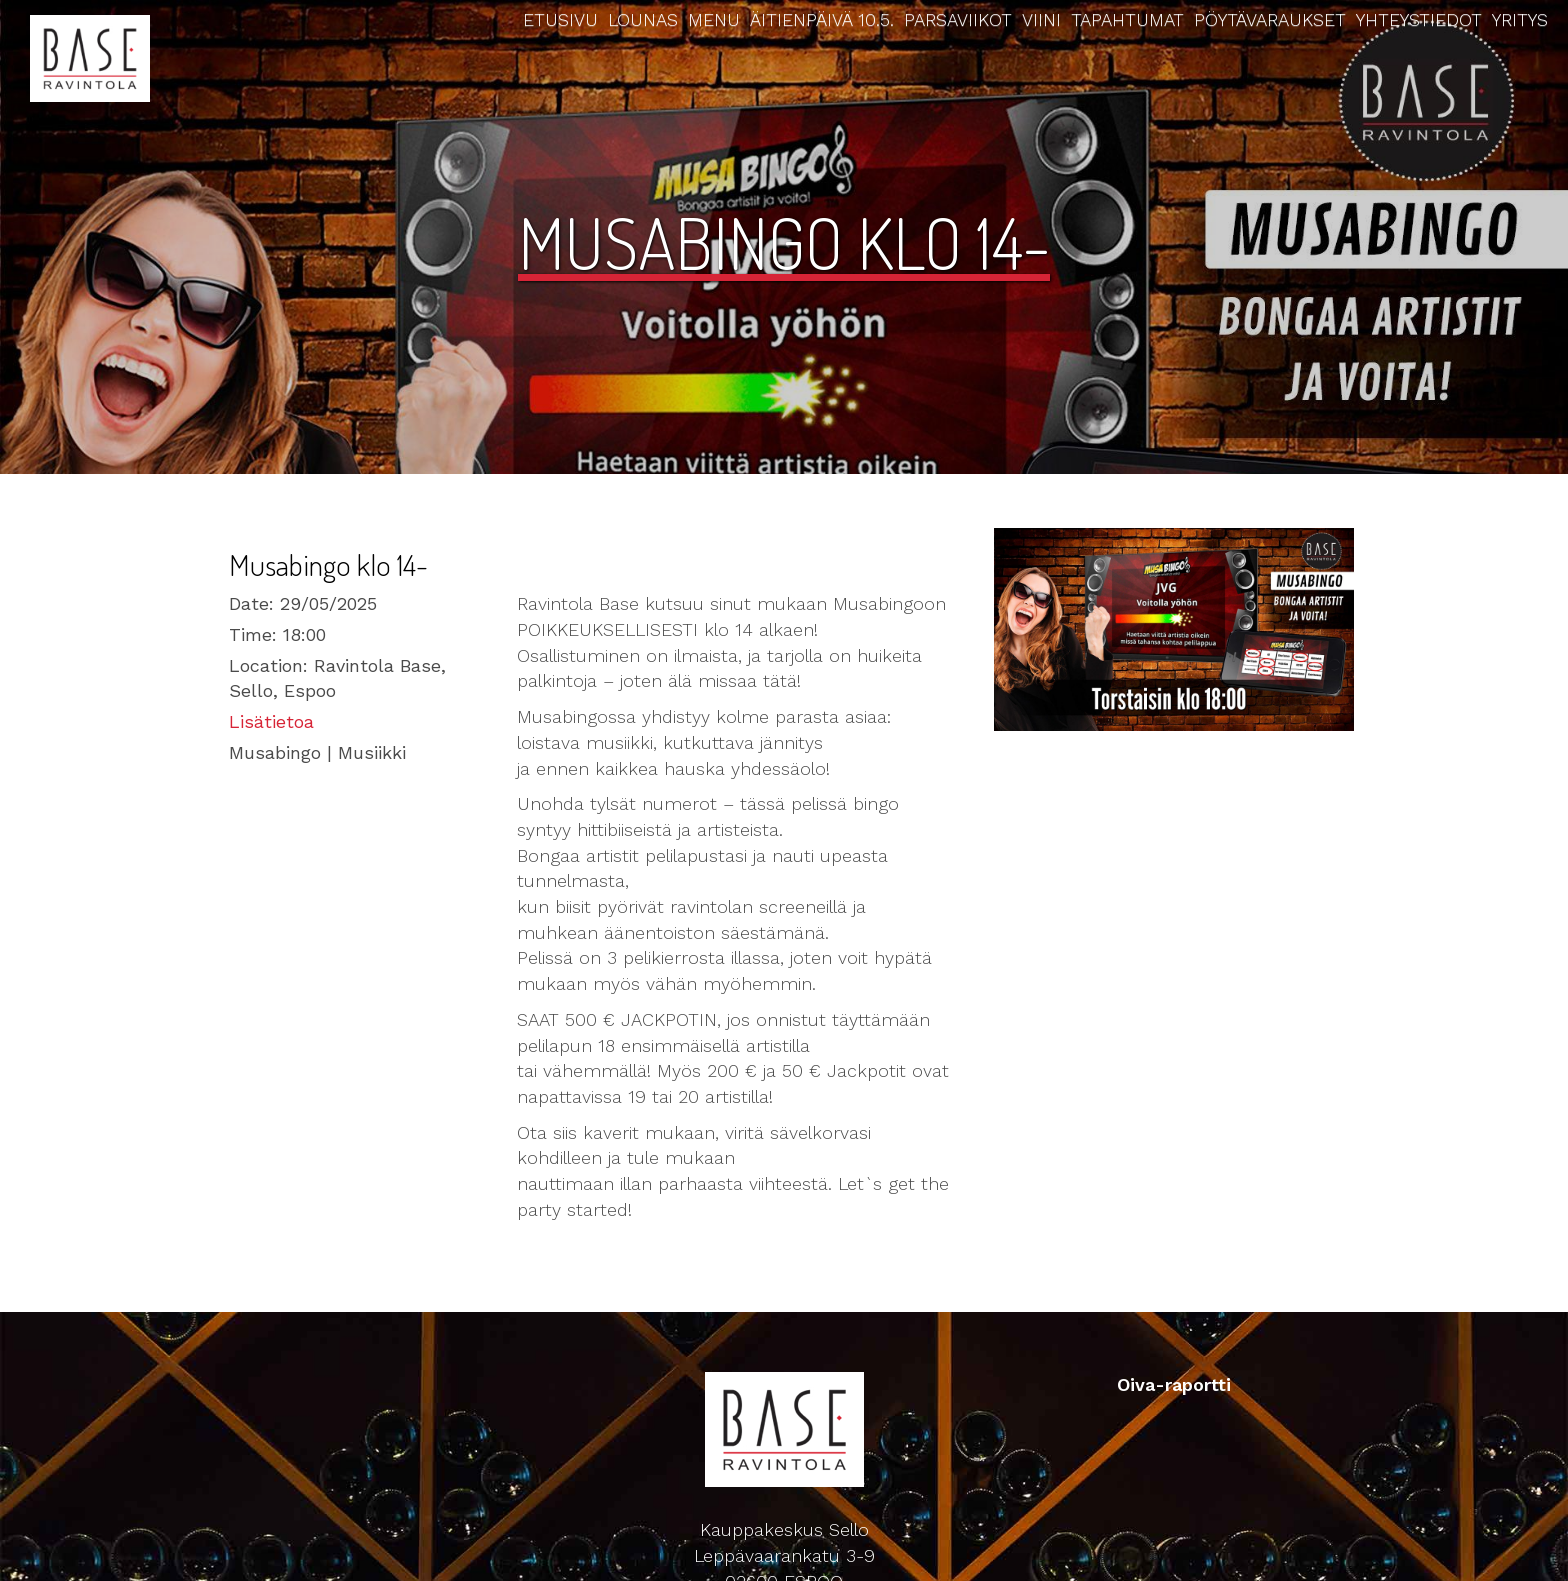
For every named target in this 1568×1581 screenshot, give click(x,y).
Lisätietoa (271, 721)
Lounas (643, 19)
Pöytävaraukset (1270, 19)
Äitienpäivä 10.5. (822, 19)
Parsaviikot (958, 19)
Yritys (1520, 19)
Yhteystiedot (1419, 19)
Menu (714, 19)
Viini (1041, 19)
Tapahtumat (1127, 19)
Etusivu (560, 19)
